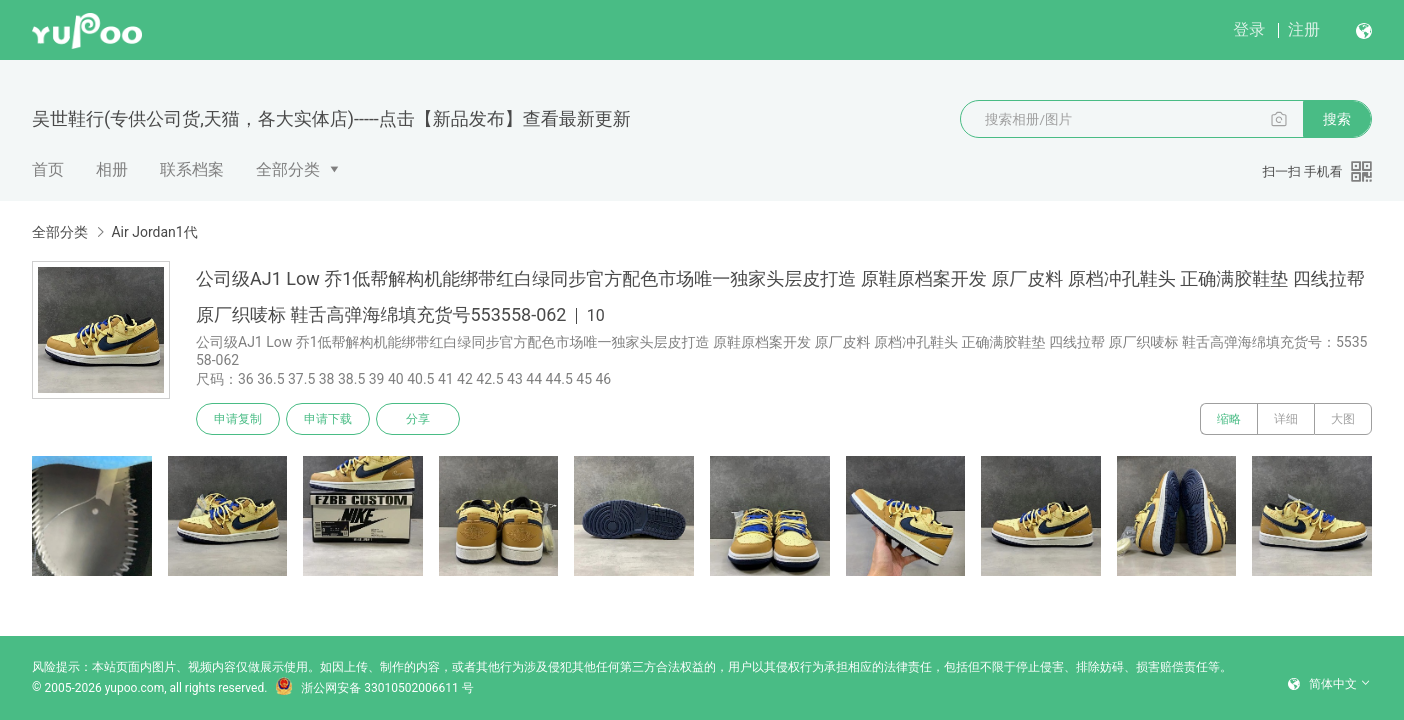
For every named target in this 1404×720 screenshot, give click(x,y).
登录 (1249, 29)
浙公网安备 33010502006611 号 (374, 688)
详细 (1286, 419)
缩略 (1229, 419)
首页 (48, 169)
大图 (1343, 419)
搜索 (1337, 119)
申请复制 (238, 419)
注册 (1304, 29)
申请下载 (328, 419)
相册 (112, 169)
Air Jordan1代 (154, 232)
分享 (418, 419)
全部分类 (288, 169)
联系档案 (192, 169)
